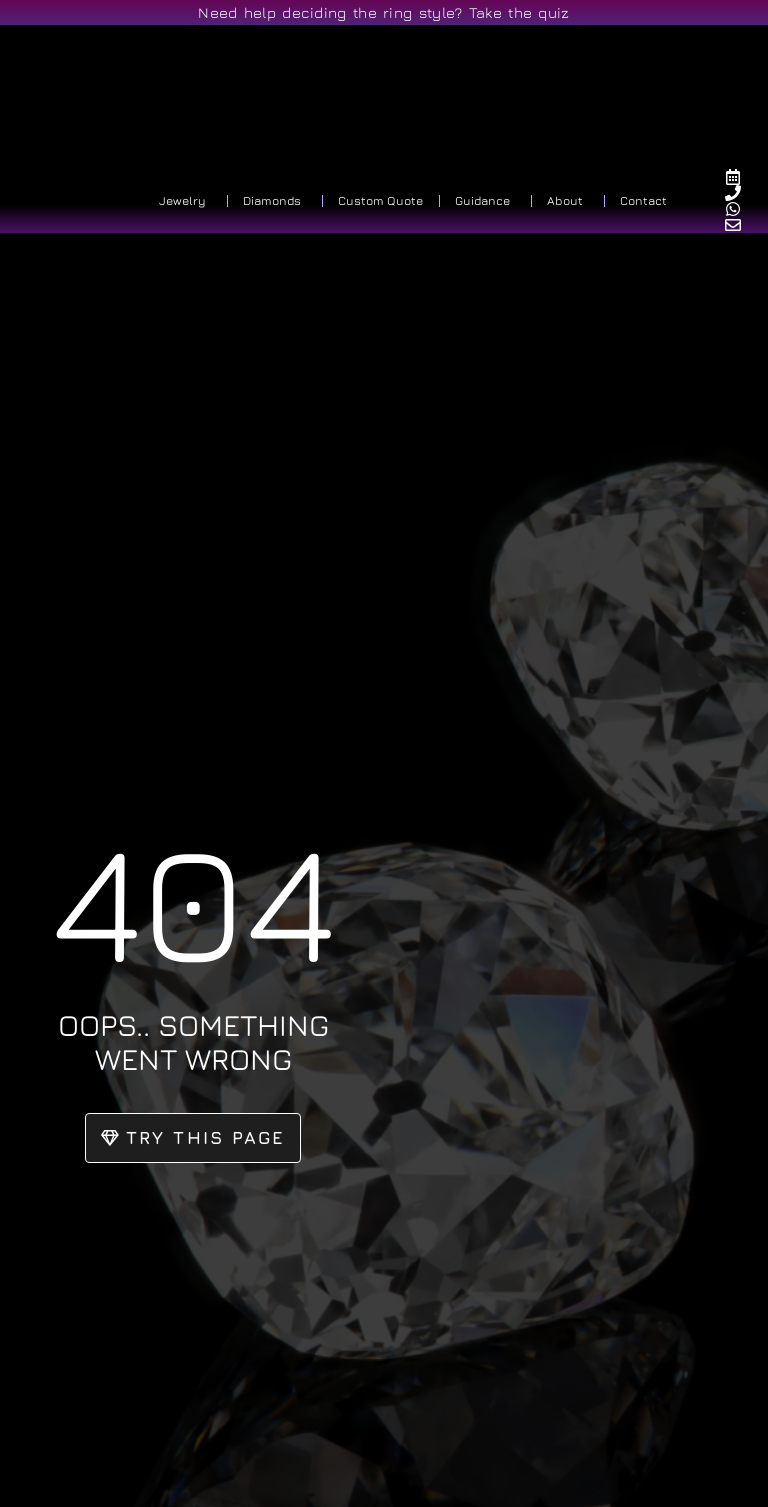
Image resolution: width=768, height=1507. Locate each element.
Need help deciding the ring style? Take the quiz (383, 12)
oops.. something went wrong (193, 1042)
